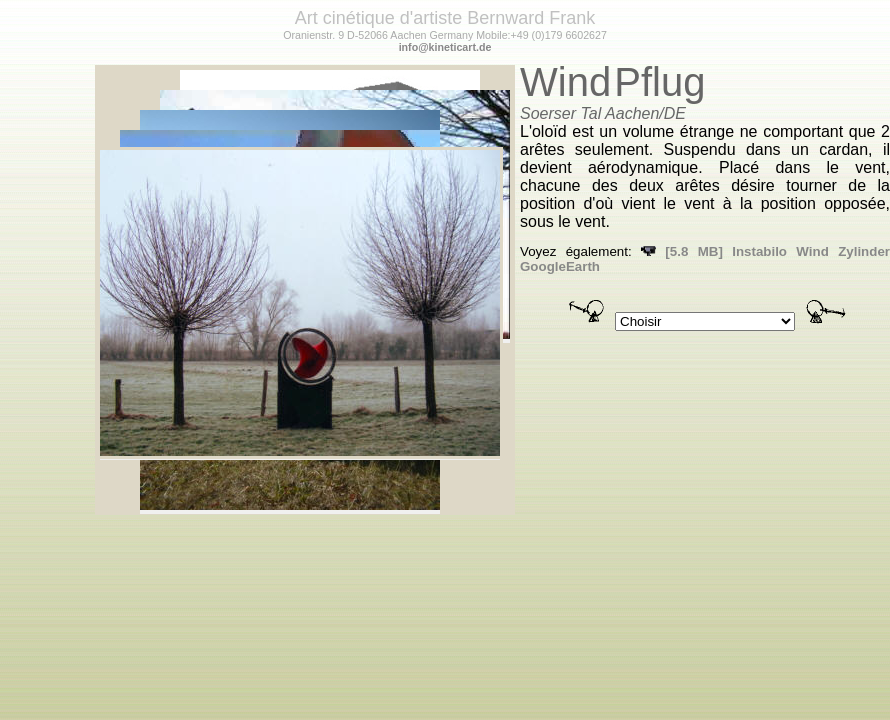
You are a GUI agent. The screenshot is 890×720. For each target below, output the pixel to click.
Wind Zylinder (843, 251)
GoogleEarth (560, 266)
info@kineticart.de (445, 47)
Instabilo (759, 251)
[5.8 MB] (682, 251)
